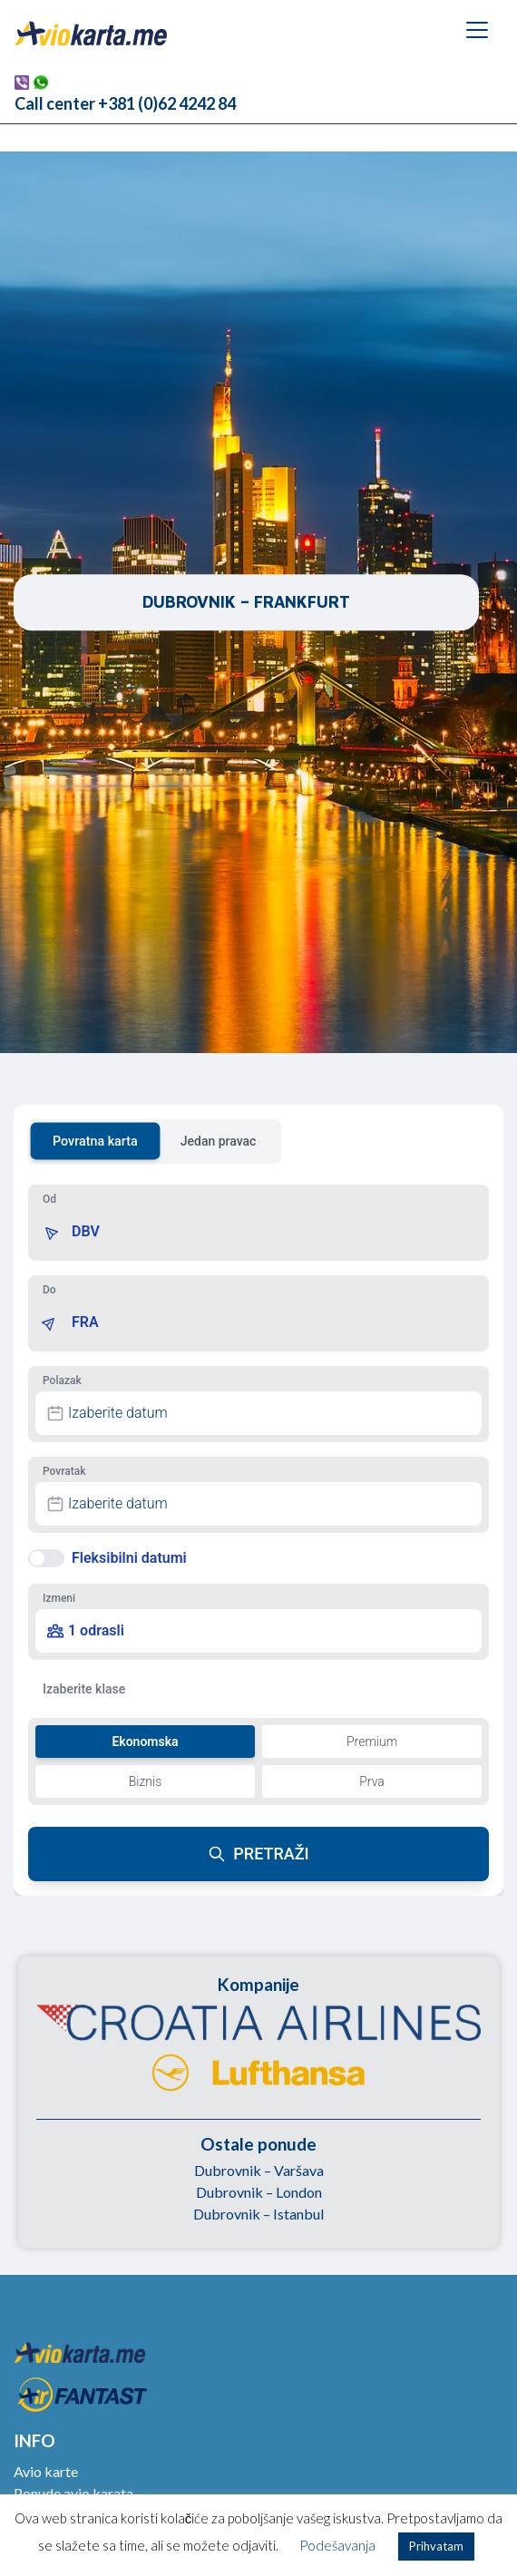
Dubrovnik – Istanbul (258, 2213)
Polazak (62, 1380)
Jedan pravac (218, 1141)
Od (49, 1199)
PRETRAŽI (258, 1853)
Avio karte (46, 2471)
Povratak (64, 1471)
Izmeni (59, 1598)
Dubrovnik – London (259, 2191)
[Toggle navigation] (477, 30)
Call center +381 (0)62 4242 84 (125, 103)
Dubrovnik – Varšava (259, 2170)
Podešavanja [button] (337, 2545)
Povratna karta (95, 1141)
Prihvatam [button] (436, 2546)
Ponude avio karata (73, 2493)
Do (49, 1289)
